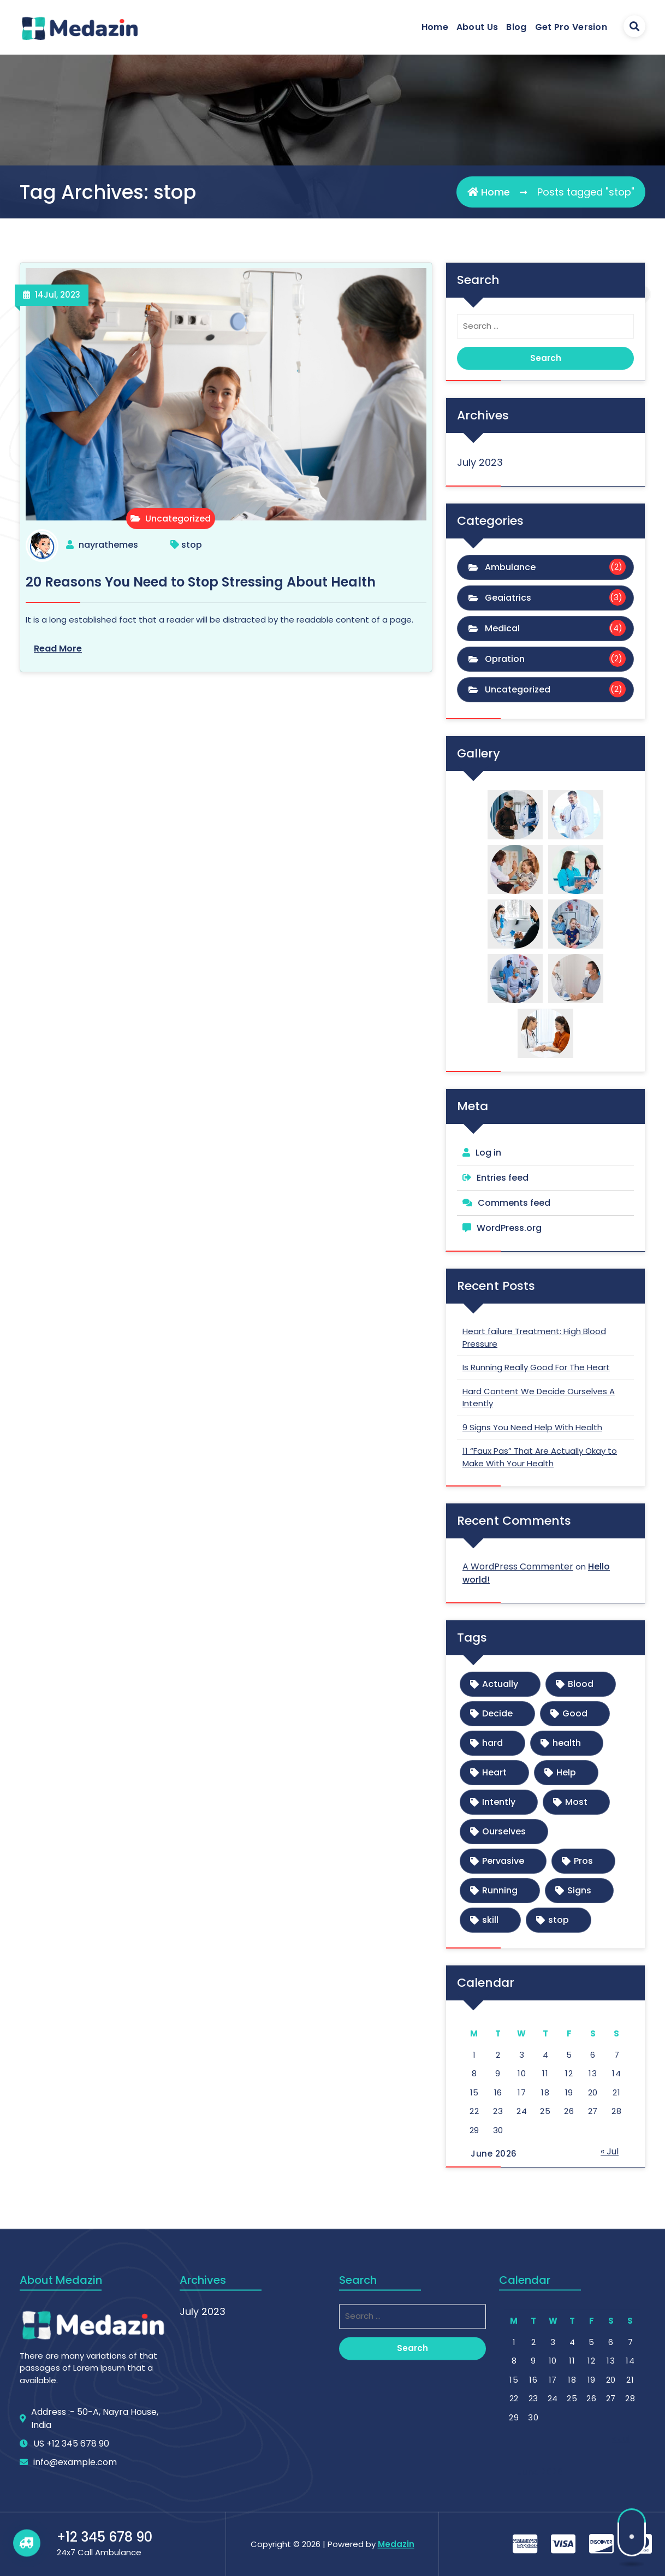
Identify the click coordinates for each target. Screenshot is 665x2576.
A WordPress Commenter (517, 1566)
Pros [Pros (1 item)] (583, 1861)
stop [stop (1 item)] (558, 1920)
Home (434, 27)
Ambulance (510, 567)
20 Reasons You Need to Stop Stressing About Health (201, 582)
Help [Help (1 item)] (566, 1772)
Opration (505, 659)
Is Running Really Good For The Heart (536, 1367)
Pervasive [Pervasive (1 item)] (503, 1861)
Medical (502, 628)
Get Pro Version (571, 27)
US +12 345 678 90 (71, 2561)
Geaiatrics (508, 597)
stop (191, 544)
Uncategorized (170, 518)
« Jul (610, 2151)
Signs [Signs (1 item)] (579, 1890)
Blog (516, 27)
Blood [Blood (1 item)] (580, 1684)
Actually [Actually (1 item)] (500, 1684)
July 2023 (480, 462)
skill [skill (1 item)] (490, 1920)
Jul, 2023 (57, 294)
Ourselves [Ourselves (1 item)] (504, 1831)
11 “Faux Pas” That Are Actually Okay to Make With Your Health (539, 1457)
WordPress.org (509, 1228)
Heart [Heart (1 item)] (494, 1772)
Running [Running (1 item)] (500, 1890)
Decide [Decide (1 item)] (497, 1713)
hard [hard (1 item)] (492, 1743)
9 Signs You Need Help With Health (532, 1427)
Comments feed (514, 1203)
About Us (477, 27)
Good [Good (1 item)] (574, 1713)
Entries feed (503, 1177)
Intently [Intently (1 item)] (498, 1802)
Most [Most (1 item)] (576, 1802)
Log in (488, 1152)
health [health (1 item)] (567, 1743)
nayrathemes (108, 544)
